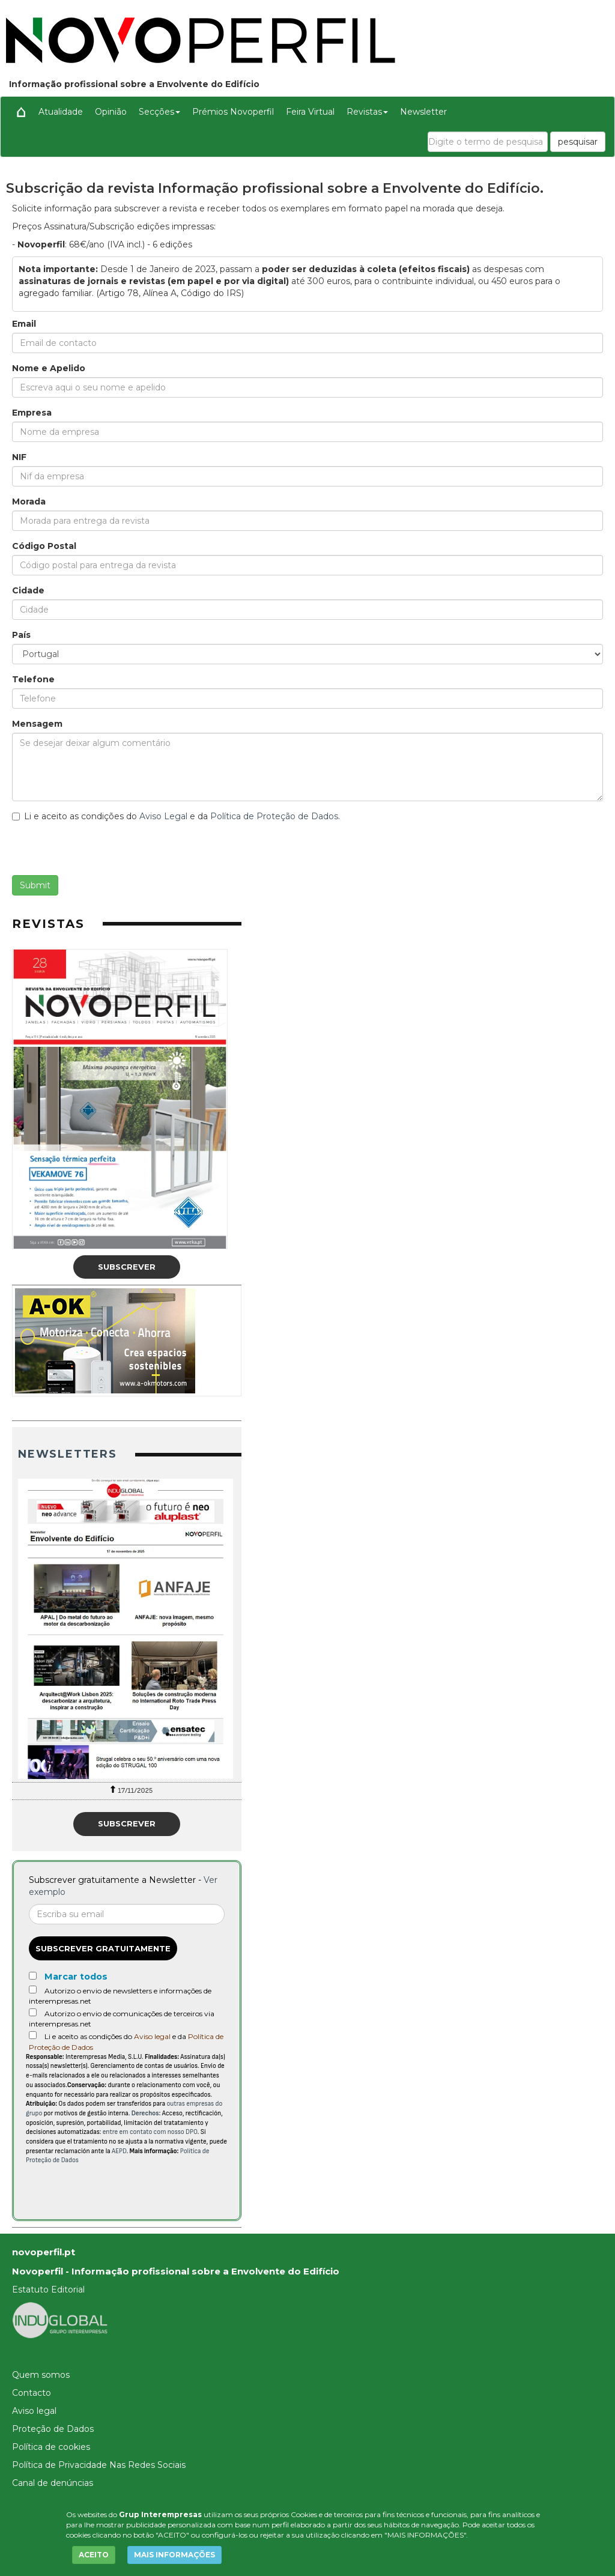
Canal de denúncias (52, 2483)
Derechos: (146, 2113)
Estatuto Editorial (48, 2289)
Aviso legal (152, 2036)
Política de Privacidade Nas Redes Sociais (99, 2464)
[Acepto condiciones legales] (33, 2035)
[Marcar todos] (33, 1976)
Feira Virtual (310, 111)
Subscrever (127, 1266)
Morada (29, 501)
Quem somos (41, 2374)
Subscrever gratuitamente (103, 1948)
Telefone (33, 679)
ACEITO (94, 2554)
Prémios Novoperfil (233, 111)
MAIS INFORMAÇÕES (174, 2554)
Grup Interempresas (160, 2514)
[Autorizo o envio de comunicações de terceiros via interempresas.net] (33, 2012)
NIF (19, 457)
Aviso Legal (163, 816)
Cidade (28, 590)
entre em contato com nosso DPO (150, 2132)
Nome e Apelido (48, 368)
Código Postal (44, 546)
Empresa (32, 412)
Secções (159, 111)
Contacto (31, 2392)
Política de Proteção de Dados (274, 816)
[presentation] (103, 851)
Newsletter (423, 111)
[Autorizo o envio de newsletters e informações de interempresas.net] (33, 1989)
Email (24, 323)
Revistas (367, 111)
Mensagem (37, 723)
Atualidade (60, 111)
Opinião (111, 111)
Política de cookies (51, 2446)
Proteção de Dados (53, 2428)
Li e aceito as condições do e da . (176, 816)
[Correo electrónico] (127, 1914)
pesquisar (578, 141)
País (21, 634)
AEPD (119, 2151)
